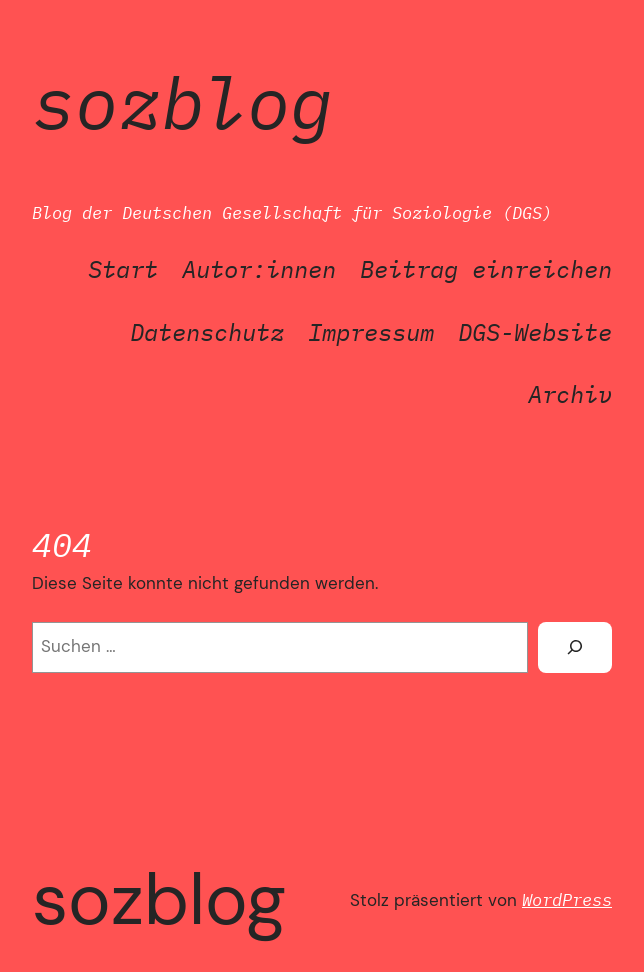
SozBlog (182, 102)
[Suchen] (575, 647)
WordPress (567, 899)
